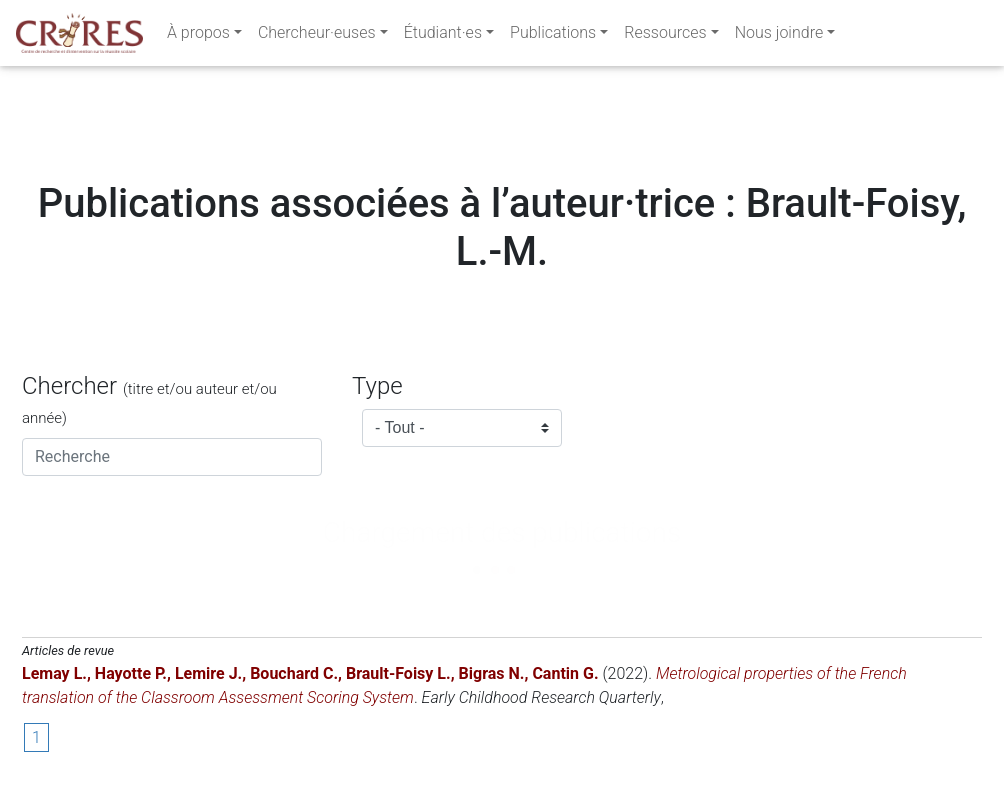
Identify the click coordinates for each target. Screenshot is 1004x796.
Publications (553, 36)
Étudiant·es (443, 36)
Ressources (665, 36)
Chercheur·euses (317, 36)
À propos (198, 36)
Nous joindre (779, 36)
